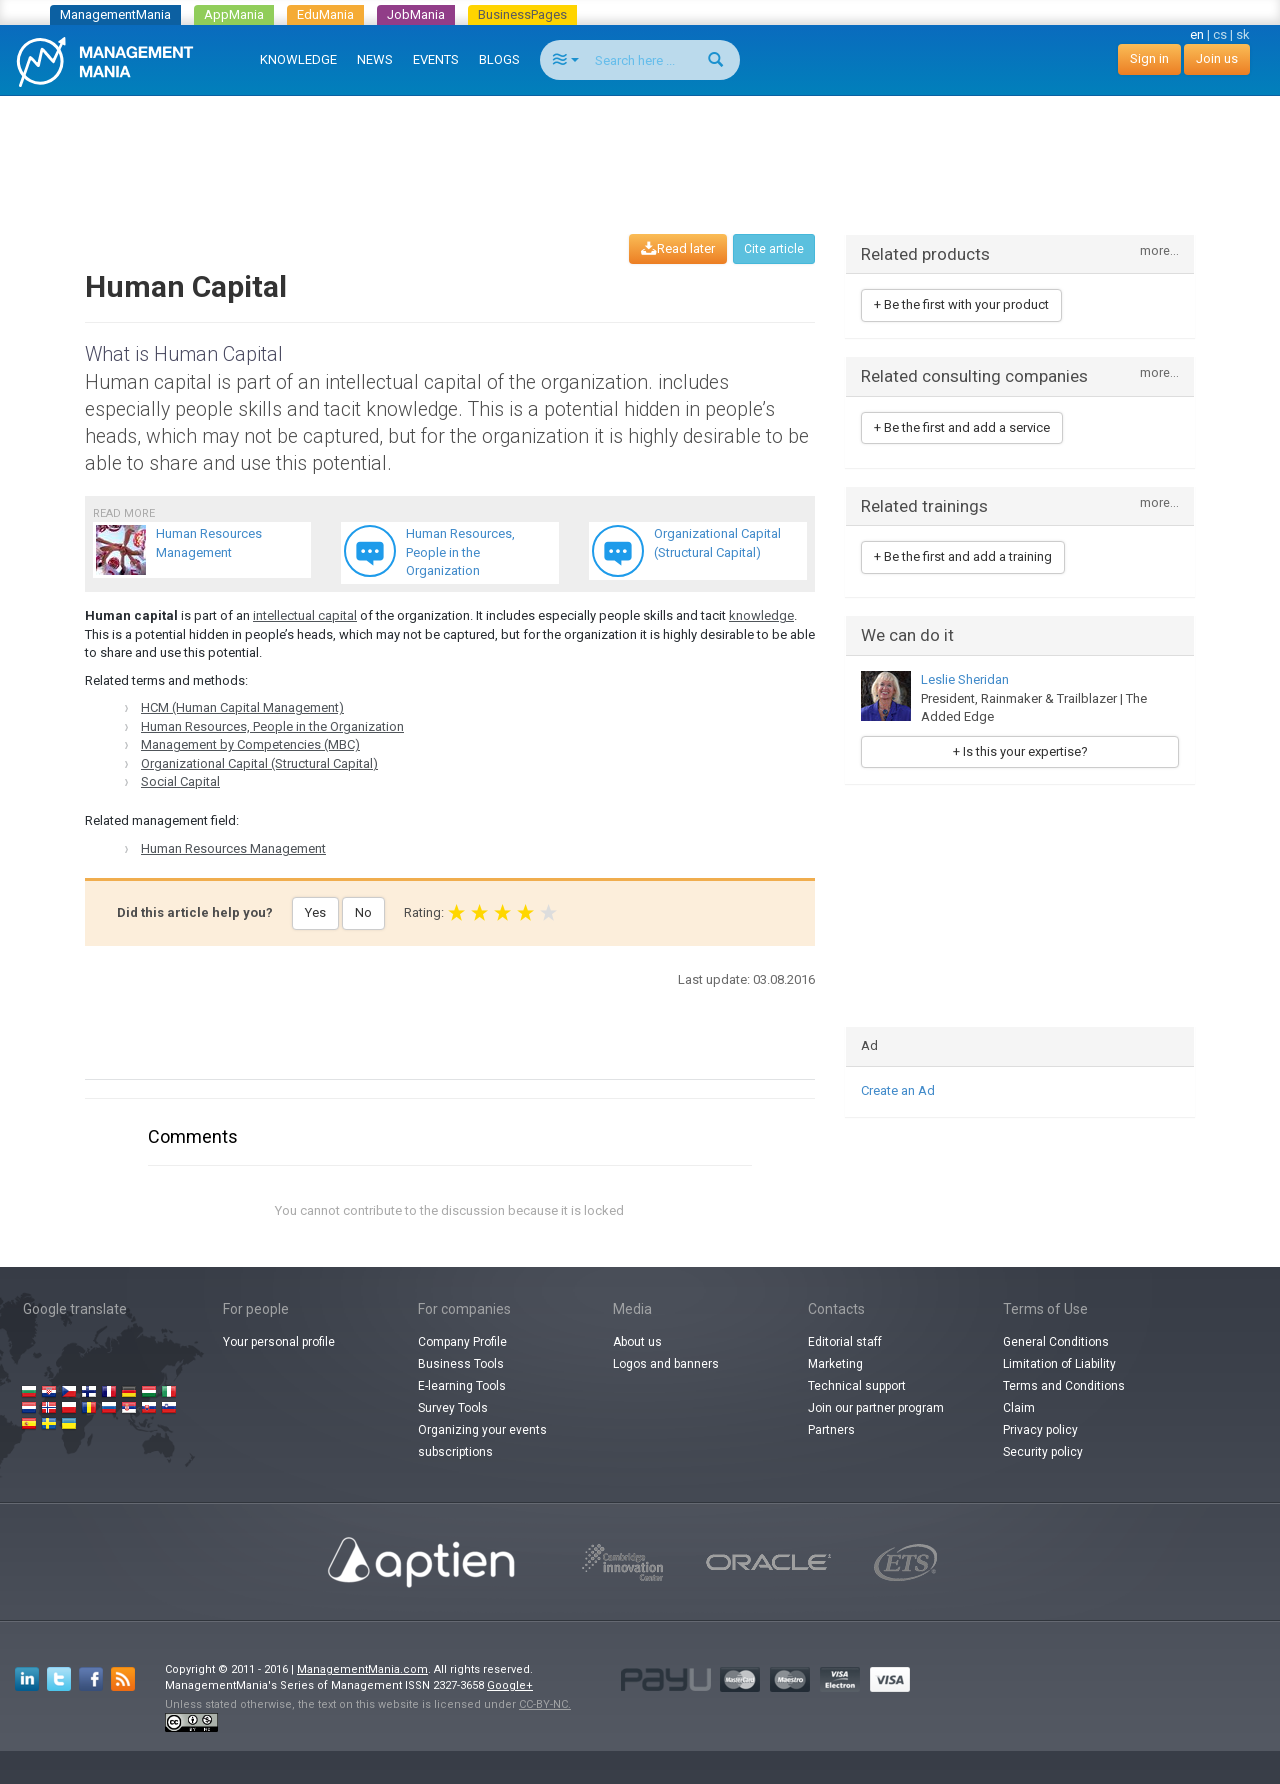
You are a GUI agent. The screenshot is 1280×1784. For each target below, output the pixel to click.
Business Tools (461, 1364)
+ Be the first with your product (961, 304)
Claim (1019, 1408)
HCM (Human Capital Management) (242, 707)
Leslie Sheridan (965, 679)
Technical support (857, 1386)
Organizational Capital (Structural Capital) (259, 763)
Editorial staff (845, 1342)
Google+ (510, 1685)
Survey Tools (453, 1408)
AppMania (234, 14)
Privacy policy (1040, 1430)
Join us (1217, 58)
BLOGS (499, 59)
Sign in (1149, 58)
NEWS (375, 59)
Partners (831, 1430)
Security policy (1043, 1452)
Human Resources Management (233, 848)
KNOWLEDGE (298, 59)
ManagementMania (115, 14)
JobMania (416, 14)
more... (1159, 251)
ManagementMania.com (362, 1669)
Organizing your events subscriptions (482, 1441)
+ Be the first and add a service (962, 427)
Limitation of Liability (1059, 1364)
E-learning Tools (462, 1386)
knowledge (761, 615)
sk (1243, 34)
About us (637, 1342)
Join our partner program (876, 1408)
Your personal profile (279, 1342)
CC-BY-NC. (545, 1704)
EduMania (325, 14)
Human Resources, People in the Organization (272, 726)
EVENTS (436, 59)
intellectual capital (305, 615)
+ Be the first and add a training (963, 556)
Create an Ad (898, 1090)
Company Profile (462, 1342)
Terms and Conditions (1064, 1386)
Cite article (774, 249)
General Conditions (1056, 1342)
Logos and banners (666, 1364)
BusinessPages (522, 14)
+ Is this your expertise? (1020, 751)
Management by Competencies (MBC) (250, 744)
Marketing (835, 1364)
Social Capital (180, 781)
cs (1220, 34)
